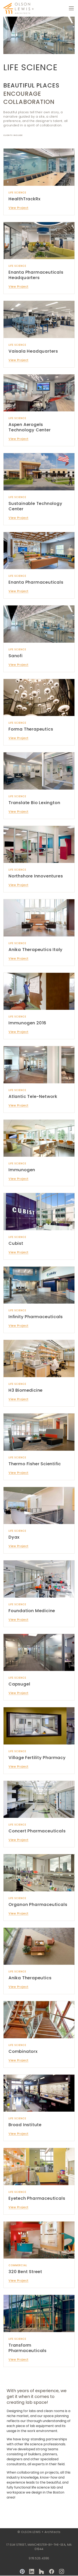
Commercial (18, 2265)
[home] (19, 8)
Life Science (17, 192)
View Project (18, 208)
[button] (70, 8)
